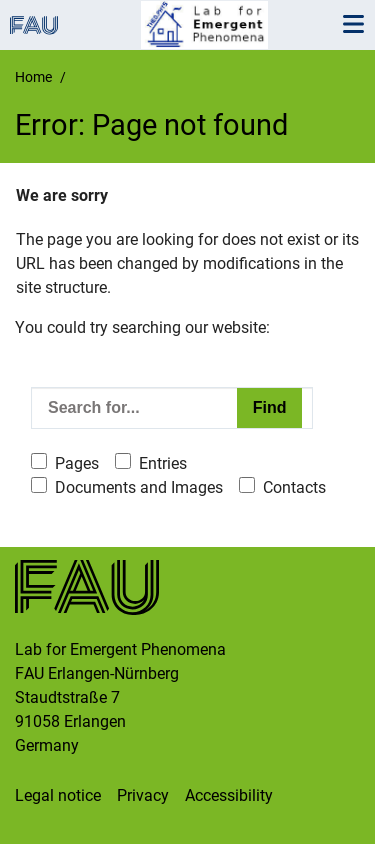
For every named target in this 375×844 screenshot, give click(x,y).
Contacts (294, 487)
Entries (163, 463)
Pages (77, 463)
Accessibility (229, 795)
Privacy (143, 795)
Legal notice (58, 795)
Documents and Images (139, 487)
